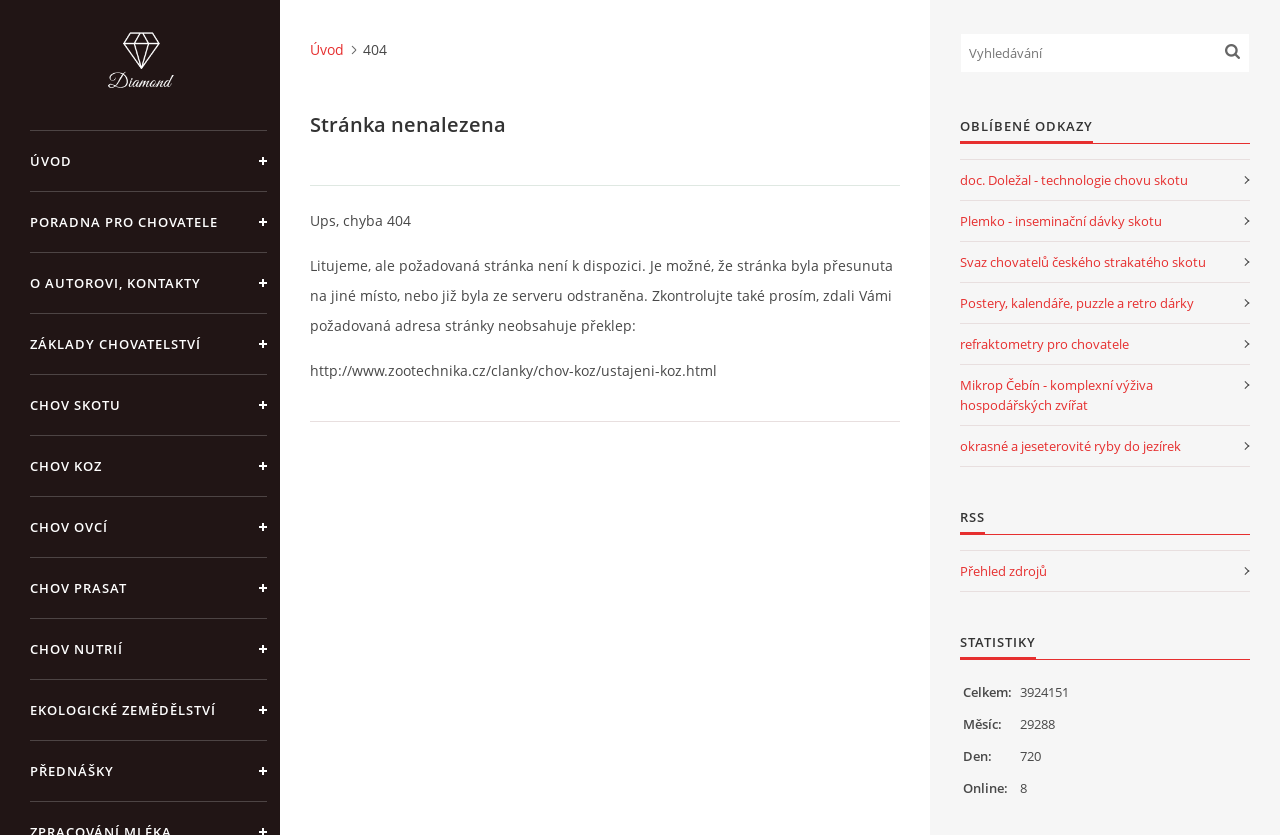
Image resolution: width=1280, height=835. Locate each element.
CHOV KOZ (66, 466)
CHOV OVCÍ (69, 527)
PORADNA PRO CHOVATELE (124, 222)
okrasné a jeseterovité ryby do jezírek (1070, 446)
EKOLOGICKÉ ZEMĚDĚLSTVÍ (123, 710)
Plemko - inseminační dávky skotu (1061, 221)
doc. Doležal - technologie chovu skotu (1074, 180)
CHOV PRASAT (78, 588)
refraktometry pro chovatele (1044, 344)
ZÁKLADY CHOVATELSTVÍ (115, 344)
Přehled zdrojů (1003, 571)
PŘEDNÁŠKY (72, 771)
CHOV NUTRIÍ (76, 649)
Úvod (51, 161)
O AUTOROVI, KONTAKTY (115, 283)
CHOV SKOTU (75, 405)
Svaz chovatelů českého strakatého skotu (1083, 262)
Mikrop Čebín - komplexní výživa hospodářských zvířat (1056, 395)
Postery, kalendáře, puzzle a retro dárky (1077, 303)
